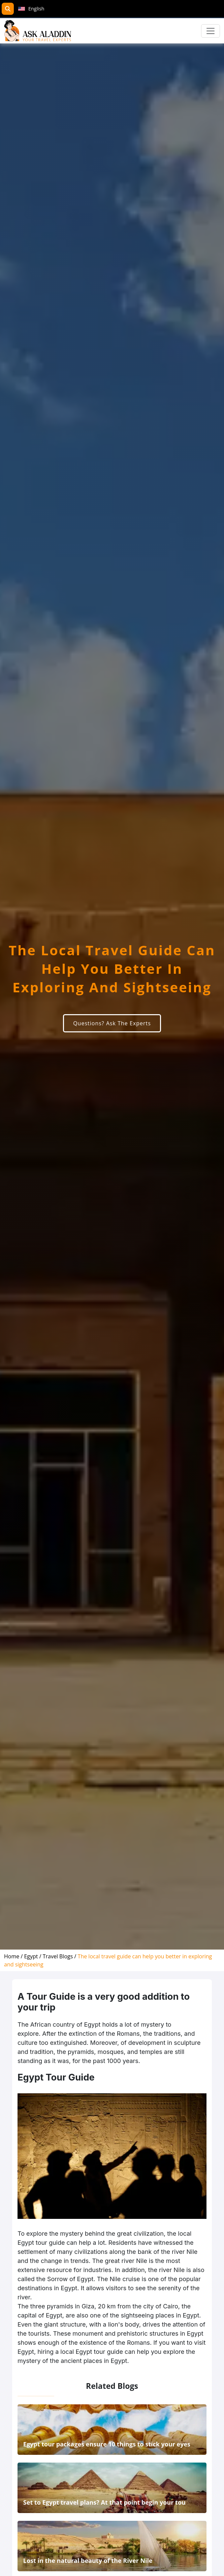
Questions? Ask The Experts (112, 1023)
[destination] (33, 1956)
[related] (112, 2451)
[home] (14, 1956)
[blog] (60, 1956)
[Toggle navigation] (210, 31)
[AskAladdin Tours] (37, 30)
